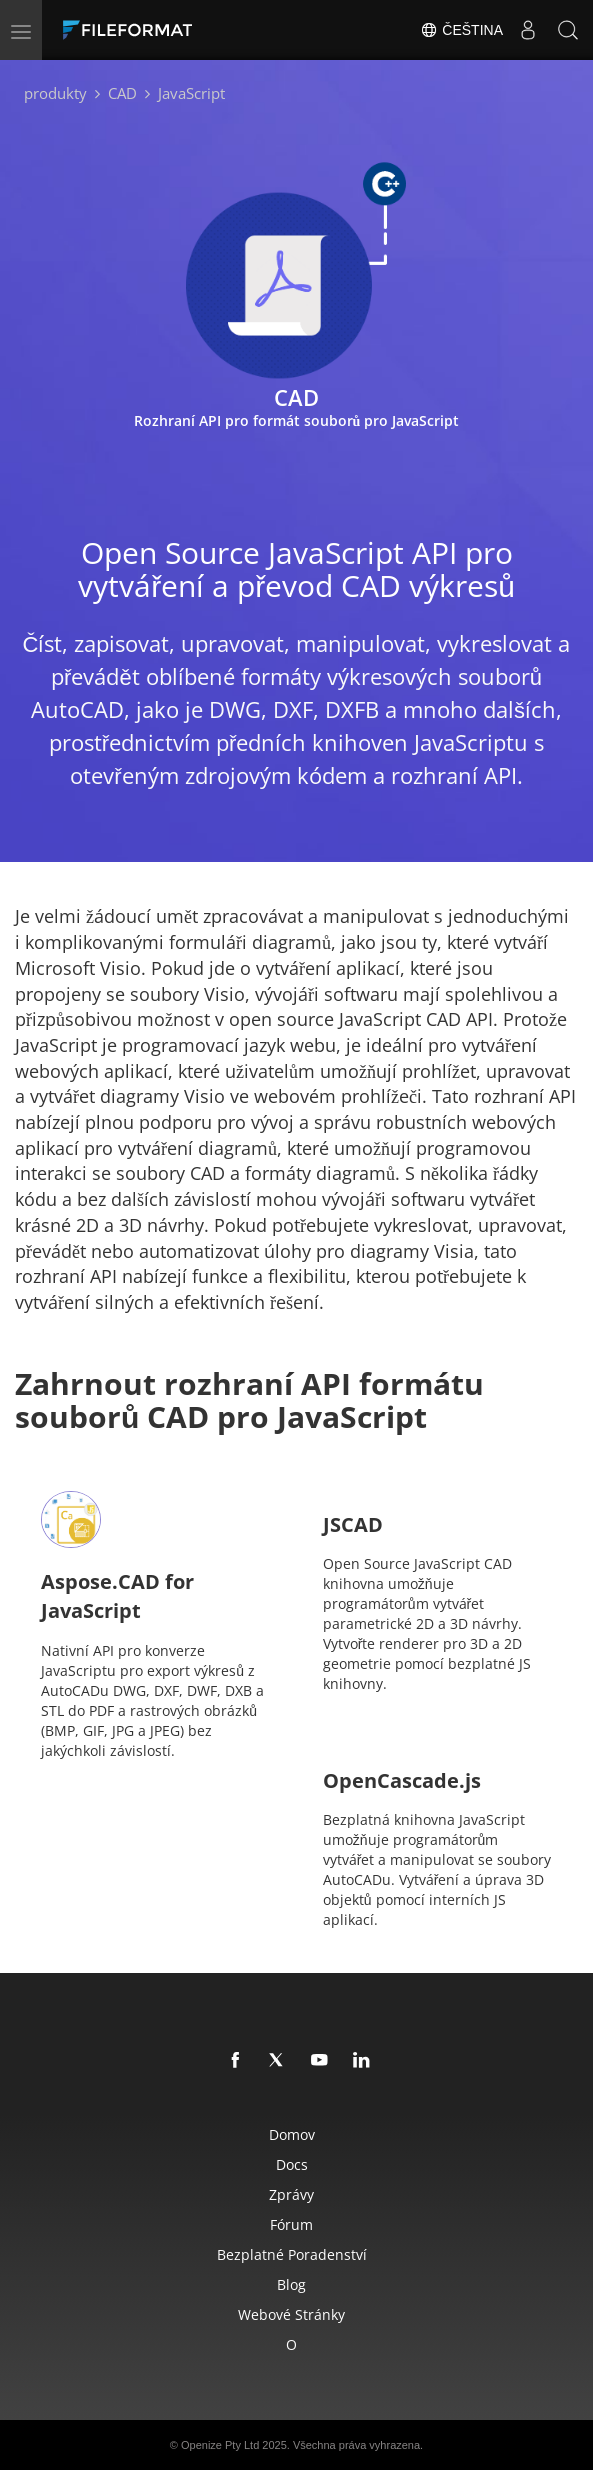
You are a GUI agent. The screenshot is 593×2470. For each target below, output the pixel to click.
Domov (292, 2134)
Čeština (461, 30)
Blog (291, 2284)
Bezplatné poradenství (292, 2254)
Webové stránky (291, 2314)
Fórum (291, 2224)
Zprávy (291, 2194)
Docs (292, 2164)
